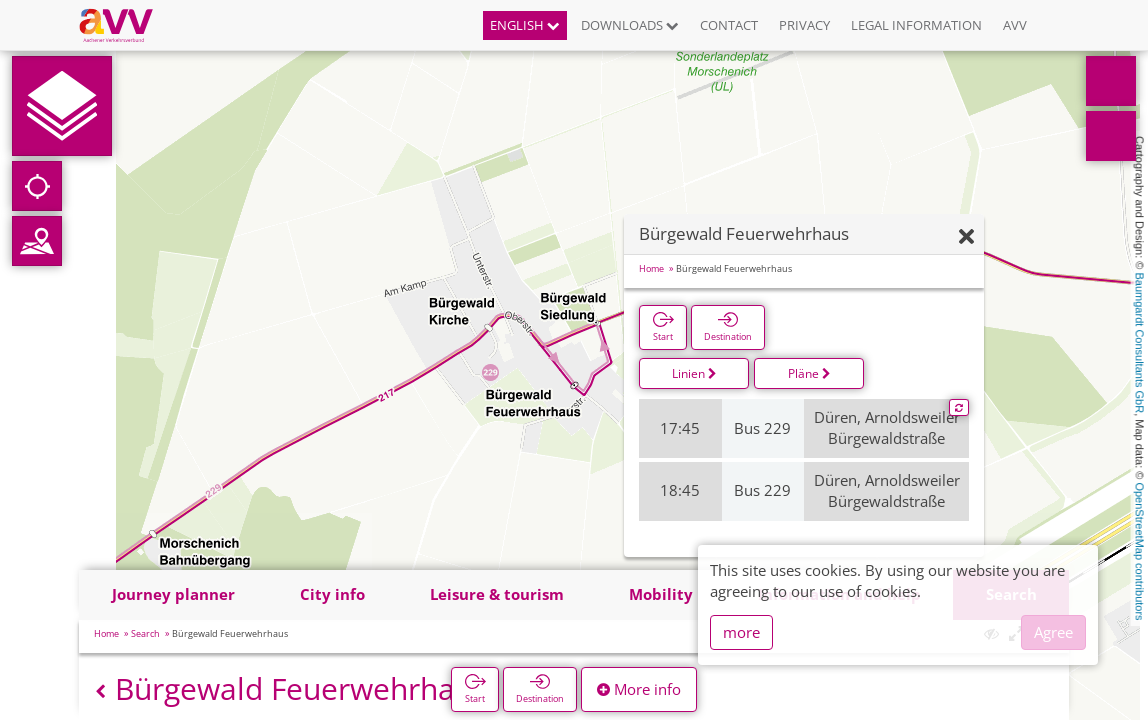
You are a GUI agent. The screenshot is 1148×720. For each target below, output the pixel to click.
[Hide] (966, 237)
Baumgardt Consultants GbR (1140, 343)
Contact (729, 25)
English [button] (525, 25)
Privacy (804, 25)
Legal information (916, 25)
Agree (1053, 632)
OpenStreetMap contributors (1140, 551)
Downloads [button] (630, 25)
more (741, 632)
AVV (1015, 25)
